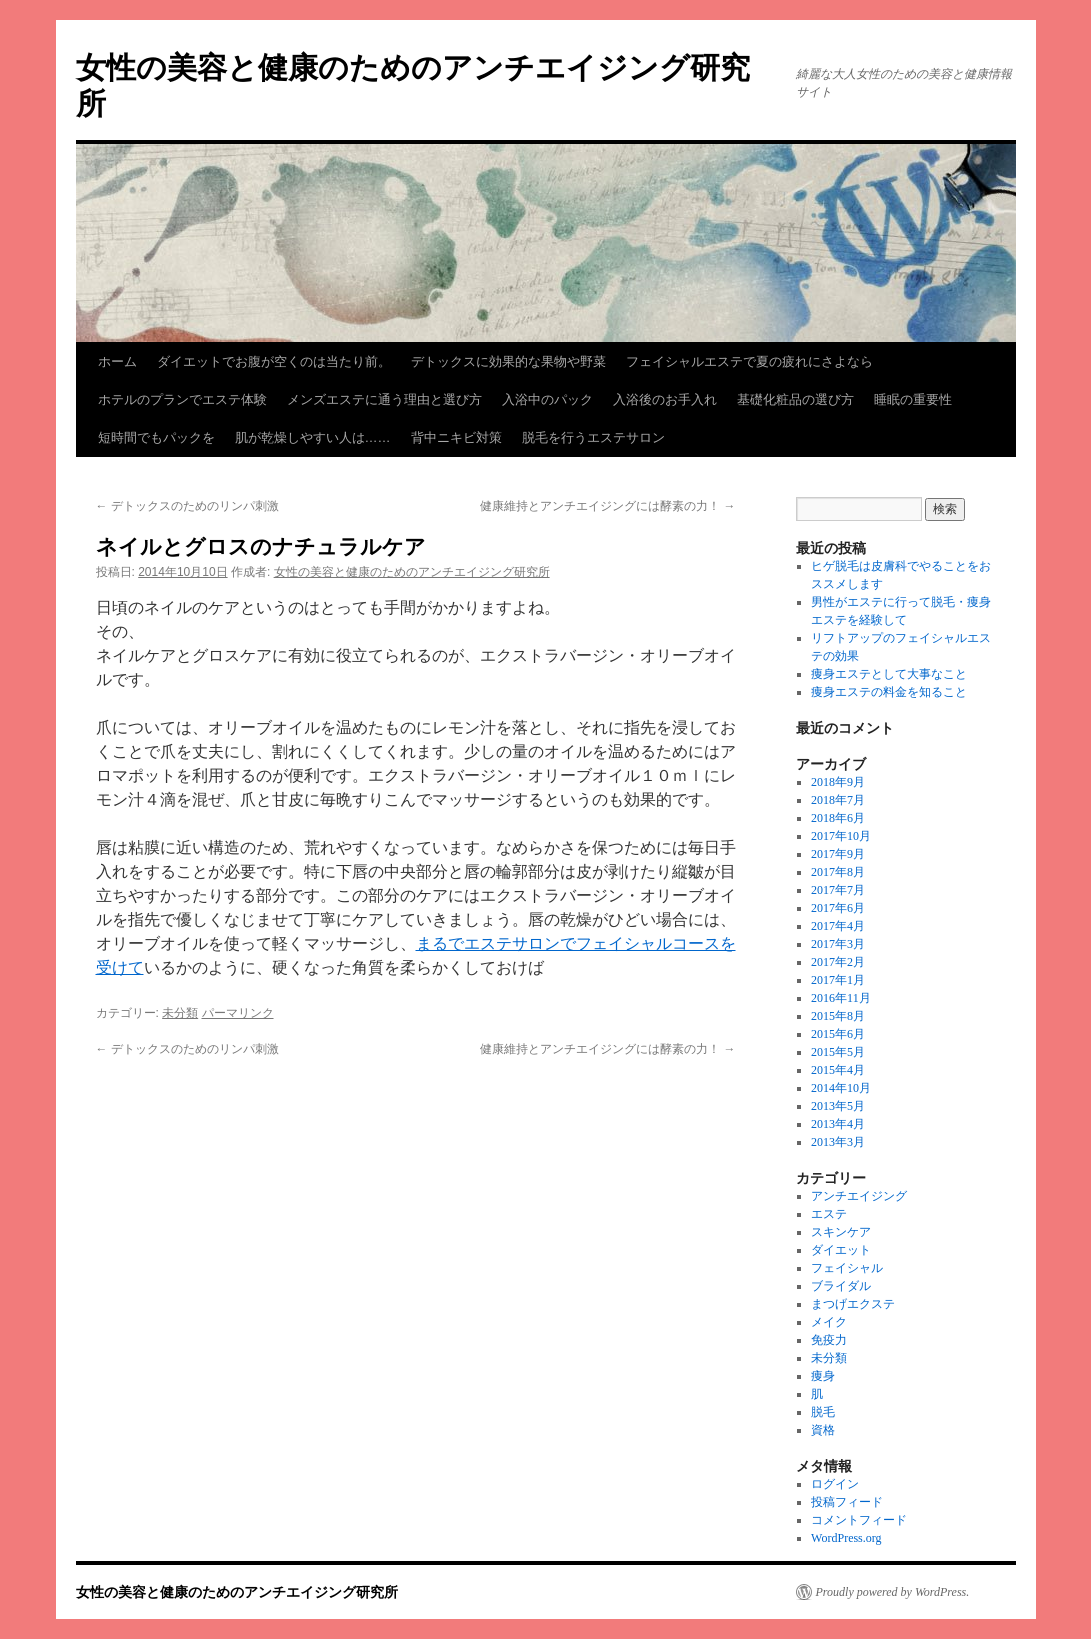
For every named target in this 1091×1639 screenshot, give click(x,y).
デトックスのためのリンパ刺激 (187, 506)
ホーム (117, 361)
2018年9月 (838, 782)
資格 (823, 1430)
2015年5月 (838, 1052)
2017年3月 (838, 944)
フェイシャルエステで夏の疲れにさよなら (749, 361)
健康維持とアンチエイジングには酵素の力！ (607, 506)
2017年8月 (838, 872)
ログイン (835, 1484)
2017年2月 (838, 962)
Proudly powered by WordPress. (893, 1592)
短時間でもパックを (156, 437)
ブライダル (841, 1286)
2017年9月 (838, 854)
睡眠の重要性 (913, 399)
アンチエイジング (859, 1196)
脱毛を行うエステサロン (593, 437)
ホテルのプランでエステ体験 (182, 399)
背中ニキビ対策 (456, 437)
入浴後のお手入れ (665, 399)
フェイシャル (847, 1268)
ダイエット (841, 1250)
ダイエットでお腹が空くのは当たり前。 (274, 361)
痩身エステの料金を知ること (889, 692)
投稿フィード (847, 1502)
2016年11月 (841, 998)
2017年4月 (838, 926)
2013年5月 (838, 1106)
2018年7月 (838, 800)
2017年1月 (838, 980)
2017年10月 (841, 836)
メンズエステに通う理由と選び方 (384, 399)
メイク (829, 1322)
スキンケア (841, 1232)
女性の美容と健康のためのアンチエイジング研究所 (412, 572)
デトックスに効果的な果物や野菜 (508, 361)
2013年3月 (838, 1142)
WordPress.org (846, 1538)
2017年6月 (838, 908)
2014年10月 (841, 1088)
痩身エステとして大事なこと (889, 674)
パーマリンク (238, 1013)
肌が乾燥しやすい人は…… (313, 437)
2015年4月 (838, 1070)
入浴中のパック (547, 399)
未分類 (180, 1013)
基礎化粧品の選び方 (795, 399)
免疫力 (829, 1340)
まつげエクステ (853, 1304)
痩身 (823, 1376)
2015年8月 (838, 1016)
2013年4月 (838, 1124)
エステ (829, 1214)
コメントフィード (859, 1520)
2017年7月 (838, 890)
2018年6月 (838, 818)
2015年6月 (838, 1034)
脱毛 (823, 1412)
